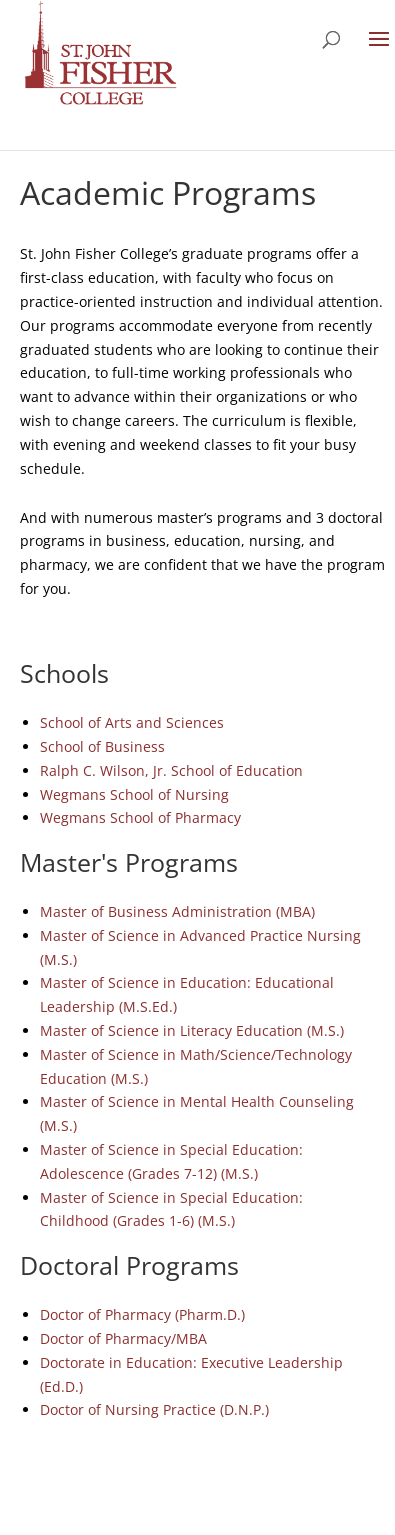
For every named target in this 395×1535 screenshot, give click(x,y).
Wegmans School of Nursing (134, 794)
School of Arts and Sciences (132, 722)
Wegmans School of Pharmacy (140, 817)
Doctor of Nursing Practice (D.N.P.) (154, 1409)
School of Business (102, 746)
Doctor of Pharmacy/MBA (123, 1338)
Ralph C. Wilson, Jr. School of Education (171, 770)
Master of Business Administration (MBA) (177, 911)
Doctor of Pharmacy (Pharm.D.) (142, 1314)
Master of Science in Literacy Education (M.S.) (192, 1030)
